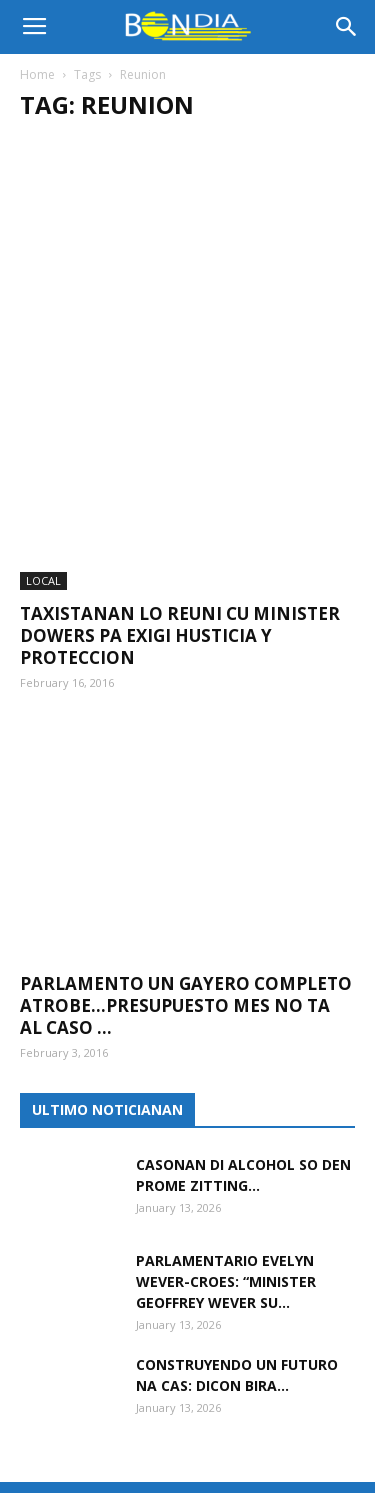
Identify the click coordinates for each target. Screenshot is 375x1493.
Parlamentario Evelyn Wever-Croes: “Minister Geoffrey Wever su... (226, 925)
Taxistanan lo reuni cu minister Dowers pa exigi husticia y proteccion (180, 350)
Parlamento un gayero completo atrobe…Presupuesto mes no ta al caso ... (186, 649)
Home (37, 74)
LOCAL (43, 295)
